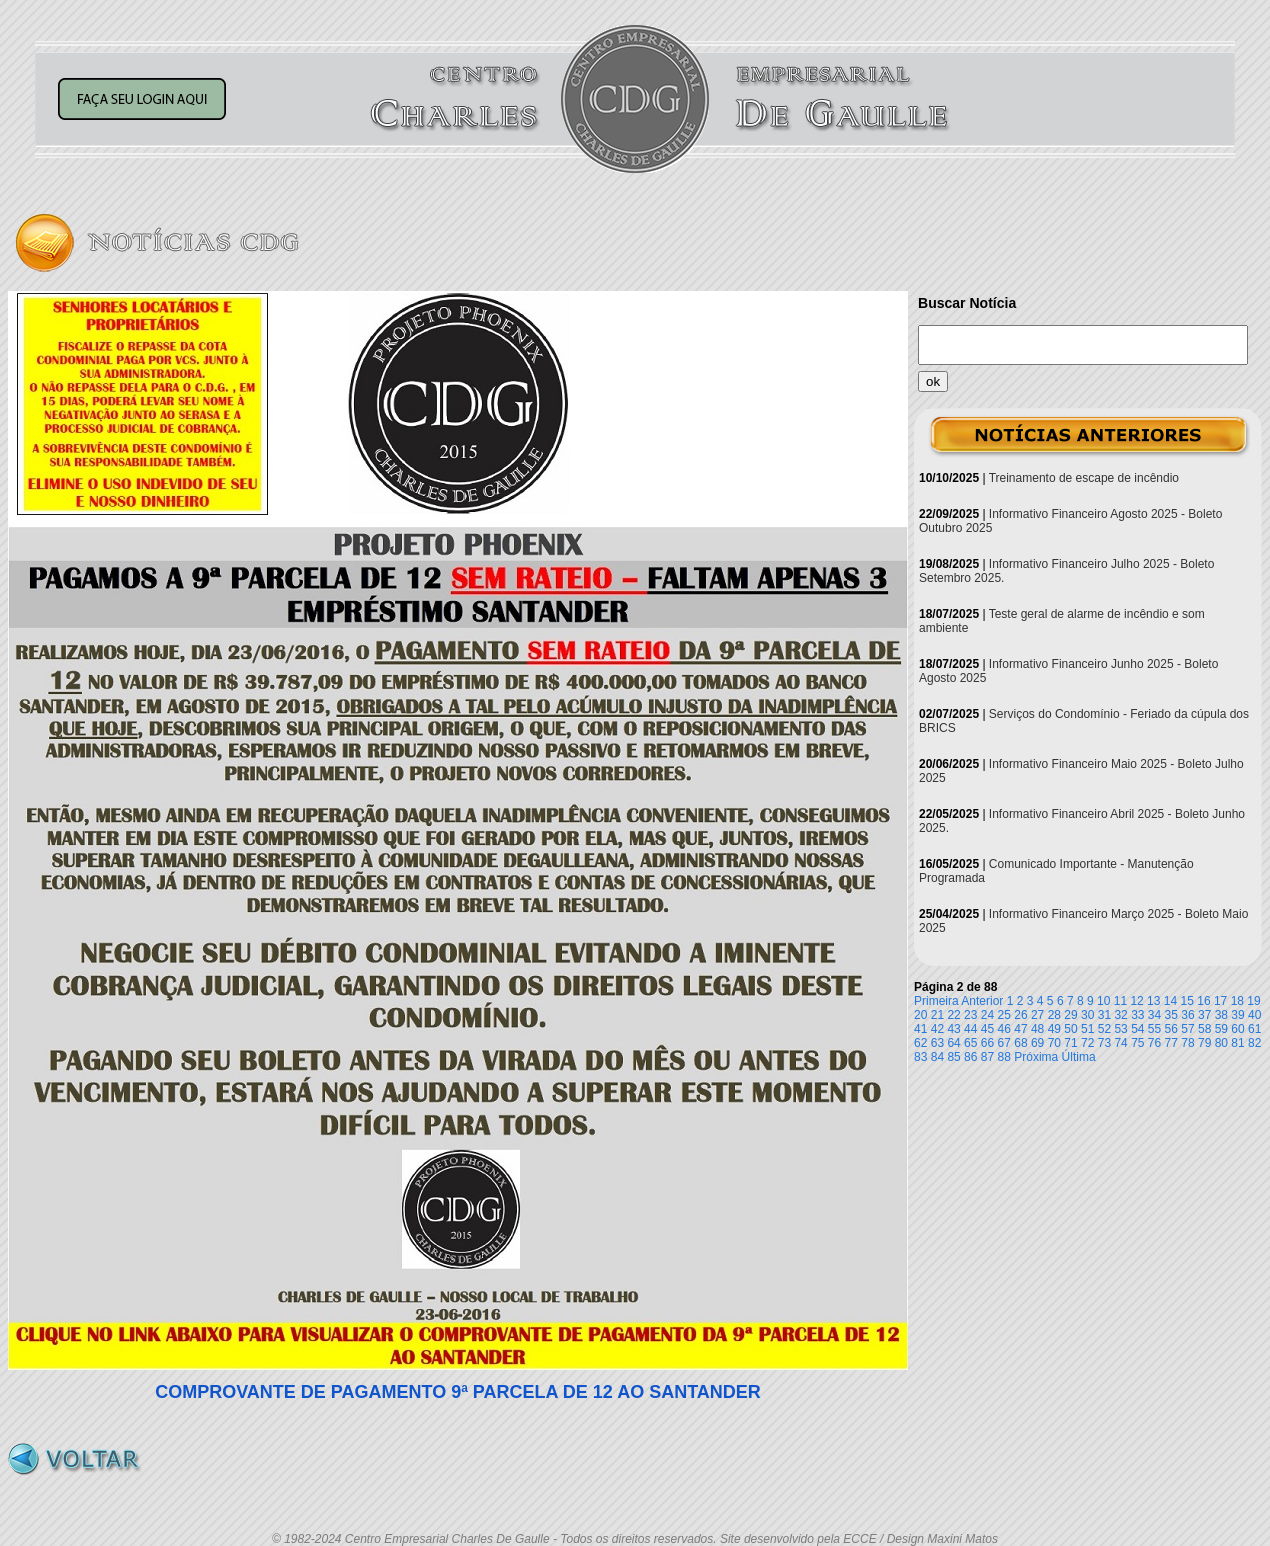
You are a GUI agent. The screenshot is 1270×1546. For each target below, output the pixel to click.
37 (1204, 1015)
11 (1120, 1001)
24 (987, 1015)
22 (953, 1015)
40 (1254, 1015)
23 (970, 1015)
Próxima (1036, 1057)
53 (1120, 1029)
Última (1079, 1057)
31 (1104, 1015)
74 (1120, 1043)
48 (1037, 1029)
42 (937, 1029)
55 (1154, 1029)
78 (1187, 1043)
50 (1070, 1029)
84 (937, 1057)
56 (1171, 1029)
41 (920, 1029)
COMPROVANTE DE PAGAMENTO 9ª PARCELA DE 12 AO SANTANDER (458, 1392)
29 (1070, 1015)
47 (1020, 1029)
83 (920, 1057)
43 (953, 1029)
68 (1020, 1043)
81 (1237, 1043)
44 (970, 1029)
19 (1253, 1001)
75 (1137, 1043)
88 (1004, 1057)
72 (1087, 1043)
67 (1004, 1043)
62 (920, 1043)
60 (1237, 1029)
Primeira (936, 1001)
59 (1221, 1029)
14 (1170, 1001)
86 (970, 1057)
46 (1004, 1029)
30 (1087, 1015)
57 (1187, 1029)
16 (1203, 1001)
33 (1137, 1015)
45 (987, 1029)
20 (920, 1015)
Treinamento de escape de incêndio (1084, 478)
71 (1070, 1043)
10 (1103, 1001)
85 (953, 1057)
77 (1171, 1043)
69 (1037, 1043)
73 (1104, 1043)
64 (953, 1043)
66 (987, 1043)
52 (1104, 1029)
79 (1204, 1043)
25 (1004, 1015)
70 (1054, 1043)
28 (1054, 1015)
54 (1137, 1029)
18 (1237, 1001)
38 (1221, 1015)
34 (1154, 1015)
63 (937, 1043)
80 (1221, 1043)
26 (1020, 1015)
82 (1254, 1043)
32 (1120, 1015)
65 (970, 1043)
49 (1054, 1029)
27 (1037, 1015)
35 (1171, 1015)
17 (1220, 1001)
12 (1136, 1001)
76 (1154, 1043)
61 (1254, 1029)
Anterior (982, 1001)
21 (937, 1015)
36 (1187, 1015)
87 (987, 1057)
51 (1087, 1029)
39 (1237, 1015)
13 (1153, 1001)
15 (1187, 1001)
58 (1204, 1029)
